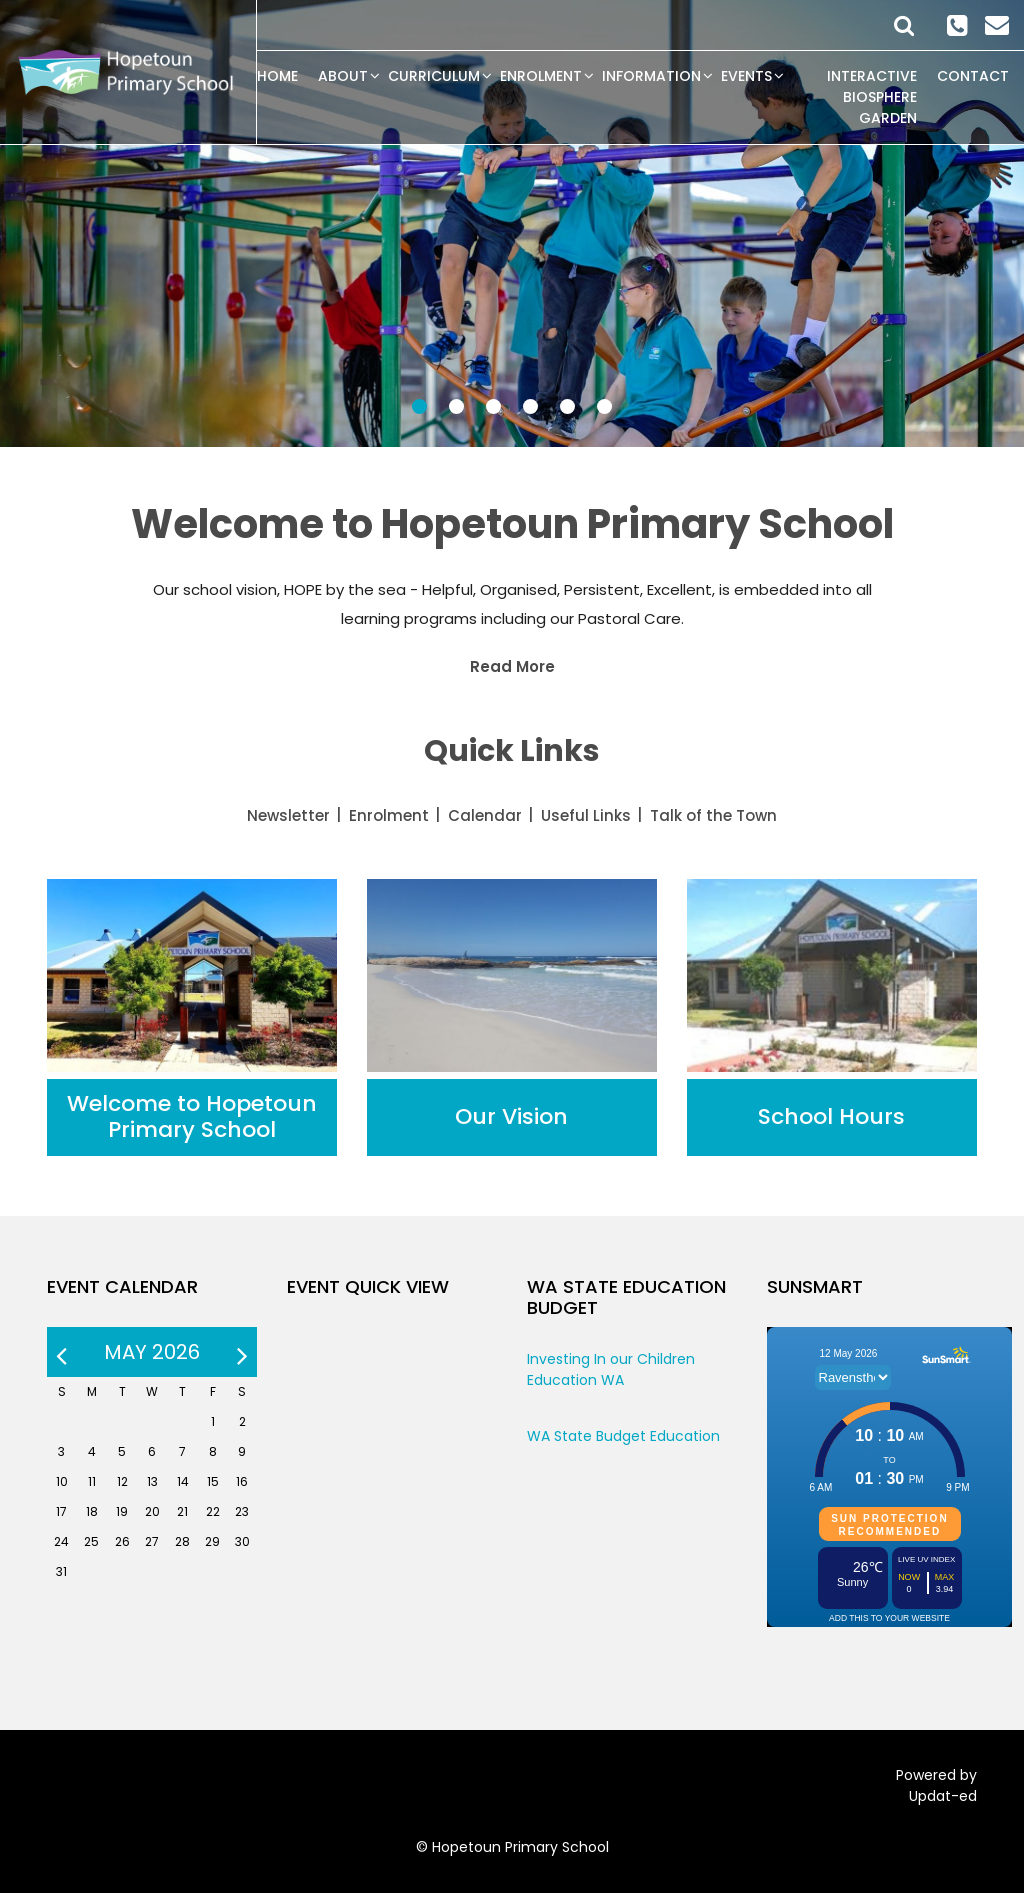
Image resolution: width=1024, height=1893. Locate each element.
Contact (973, 76)
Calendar (485, 815)
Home (277, 76)
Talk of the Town (713, 815)
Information (651, 76)
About (343, 76)
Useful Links (586, 815)
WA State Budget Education (623, 1436)
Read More (512, 666)
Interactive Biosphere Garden (872, 97)
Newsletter (288, 815)
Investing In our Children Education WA (611, 1369)
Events (746, 76)
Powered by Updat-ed (936, 1785)
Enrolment (541, 76)
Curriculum (434, 76)
